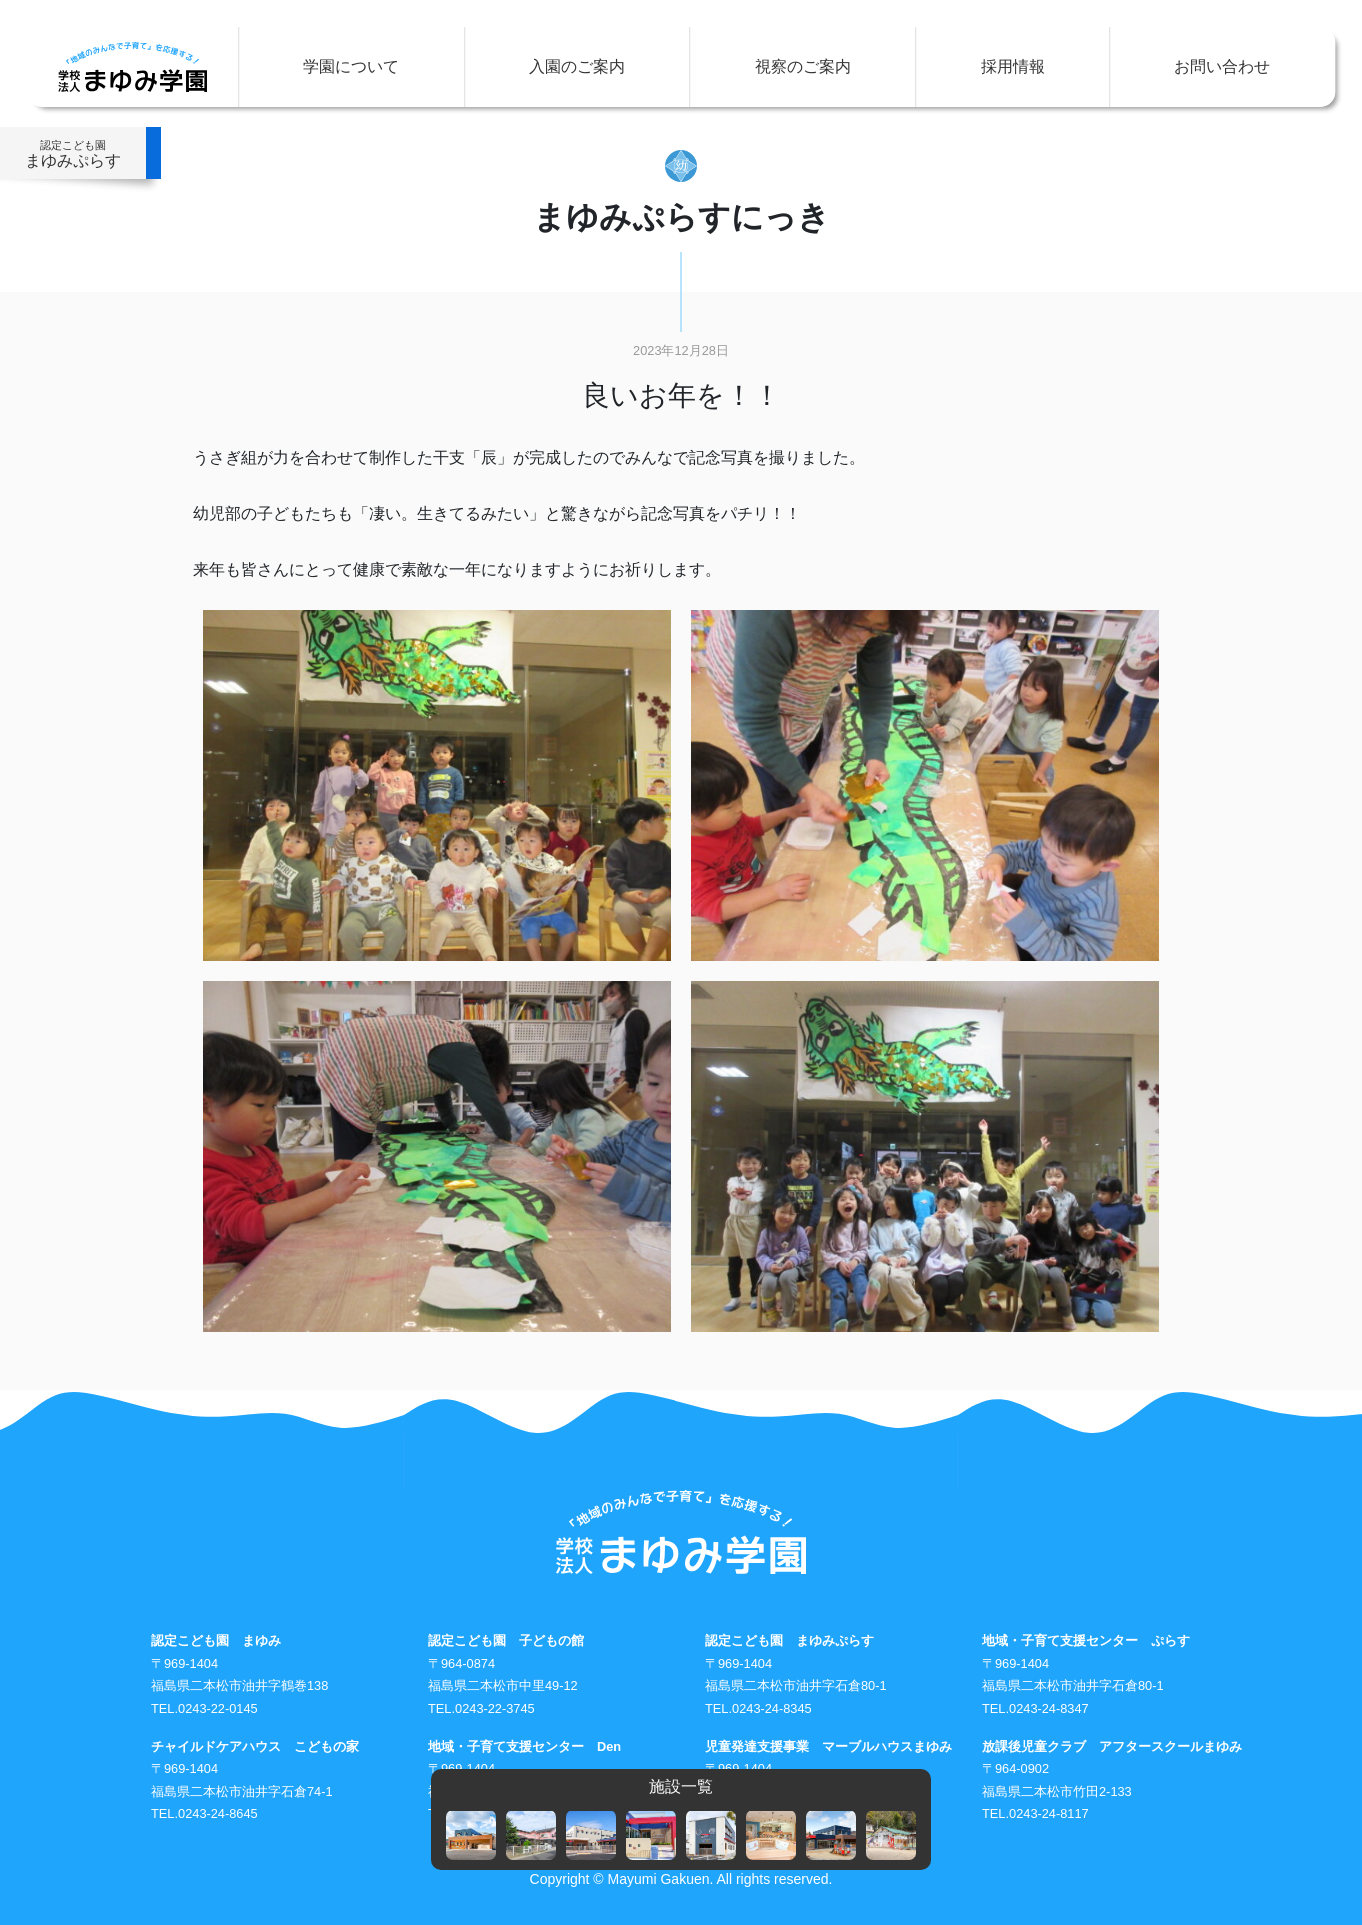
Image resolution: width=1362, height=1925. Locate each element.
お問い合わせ (1222, 66)
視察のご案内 (803, 66)
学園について (351, 66)
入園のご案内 (577, 66)
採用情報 (1013, 66)
